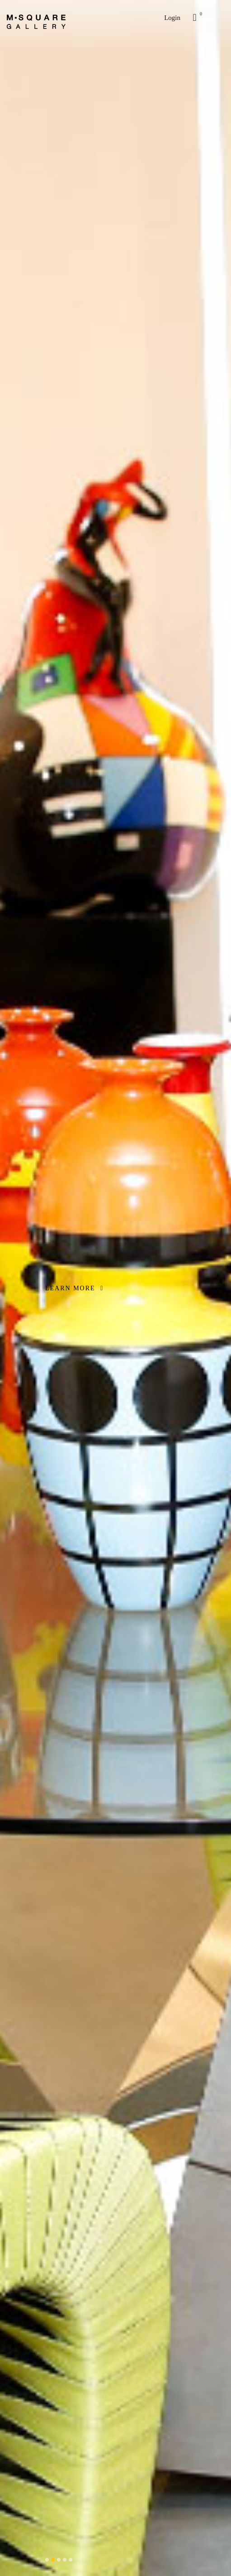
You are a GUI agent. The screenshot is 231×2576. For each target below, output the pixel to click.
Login (172, 17)
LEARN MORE (74, 1288)
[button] (47, 2560)
